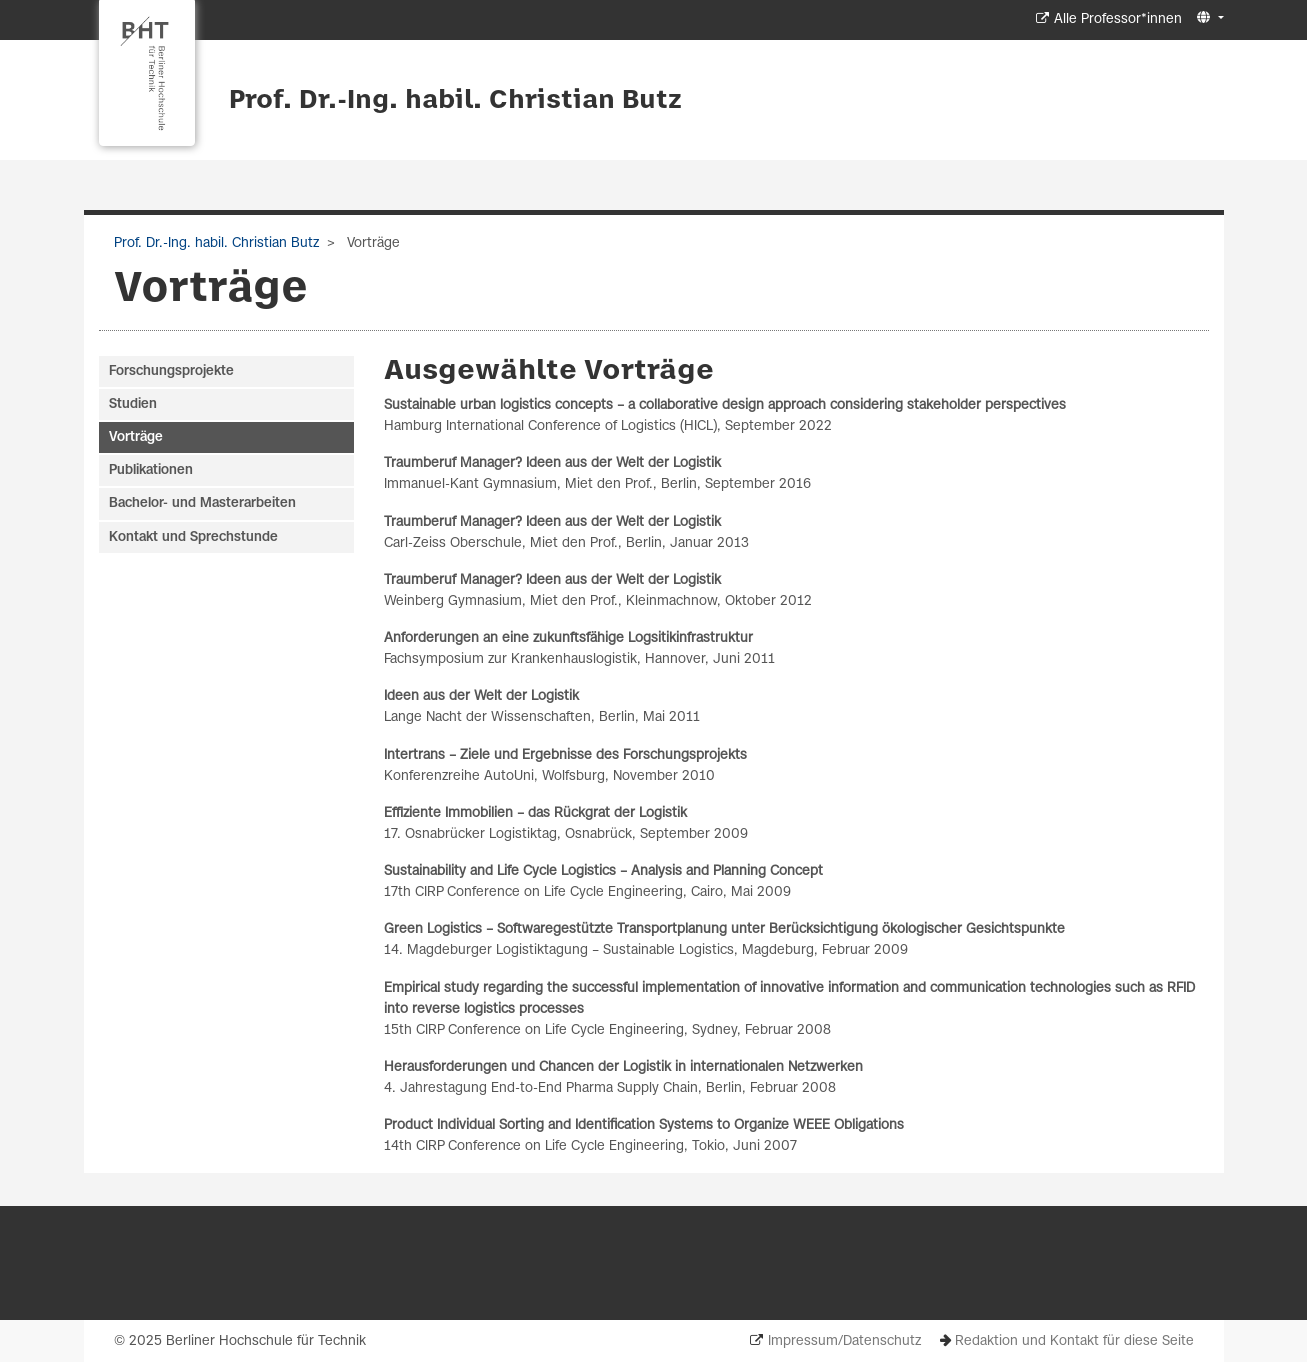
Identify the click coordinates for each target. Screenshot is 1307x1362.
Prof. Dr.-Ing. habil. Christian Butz (455, 101)
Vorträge (136, 437)
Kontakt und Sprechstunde (193, 537)
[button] (1207, 18)
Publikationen (151, 470)
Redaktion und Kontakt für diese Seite (1074, 1341)
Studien (133, 404)
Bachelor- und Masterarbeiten (202, 503)
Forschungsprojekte (171, 371)
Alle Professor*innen (1118, 19)
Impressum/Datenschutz (844, 1341)
